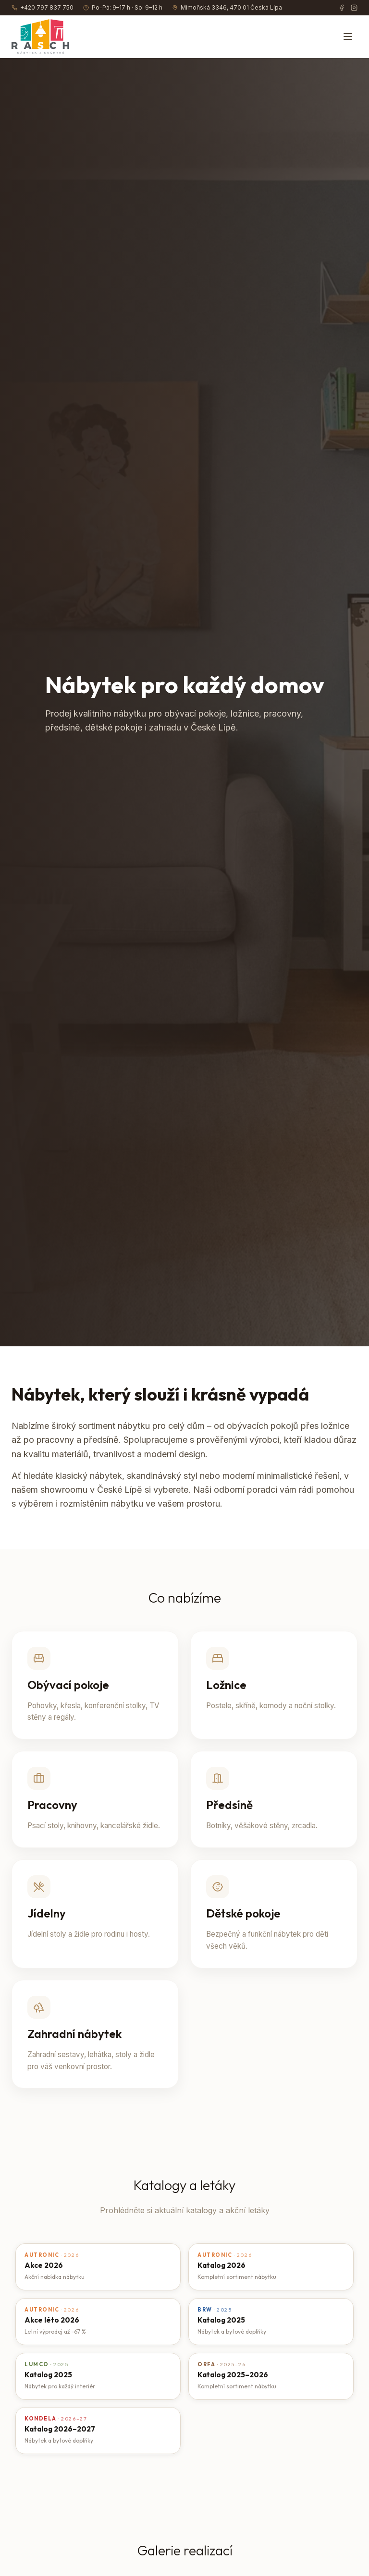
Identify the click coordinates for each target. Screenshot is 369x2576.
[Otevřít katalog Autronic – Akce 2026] (98, 2266)
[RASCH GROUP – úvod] (40, 36)
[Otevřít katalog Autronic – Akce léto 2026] (98, 2321)
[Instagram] (354, 7)
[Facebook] (341, 7)
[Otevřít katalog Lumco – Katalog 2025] (98, 2376)
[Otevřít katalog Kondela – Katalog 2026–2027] (98, 2430)
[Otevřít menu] (347, 36)
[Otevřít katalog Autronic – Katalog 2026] (271, 2266)
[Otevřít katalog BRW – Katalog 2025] (271, 2321)
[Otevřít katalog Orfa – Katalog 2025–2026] (271, 2376)
